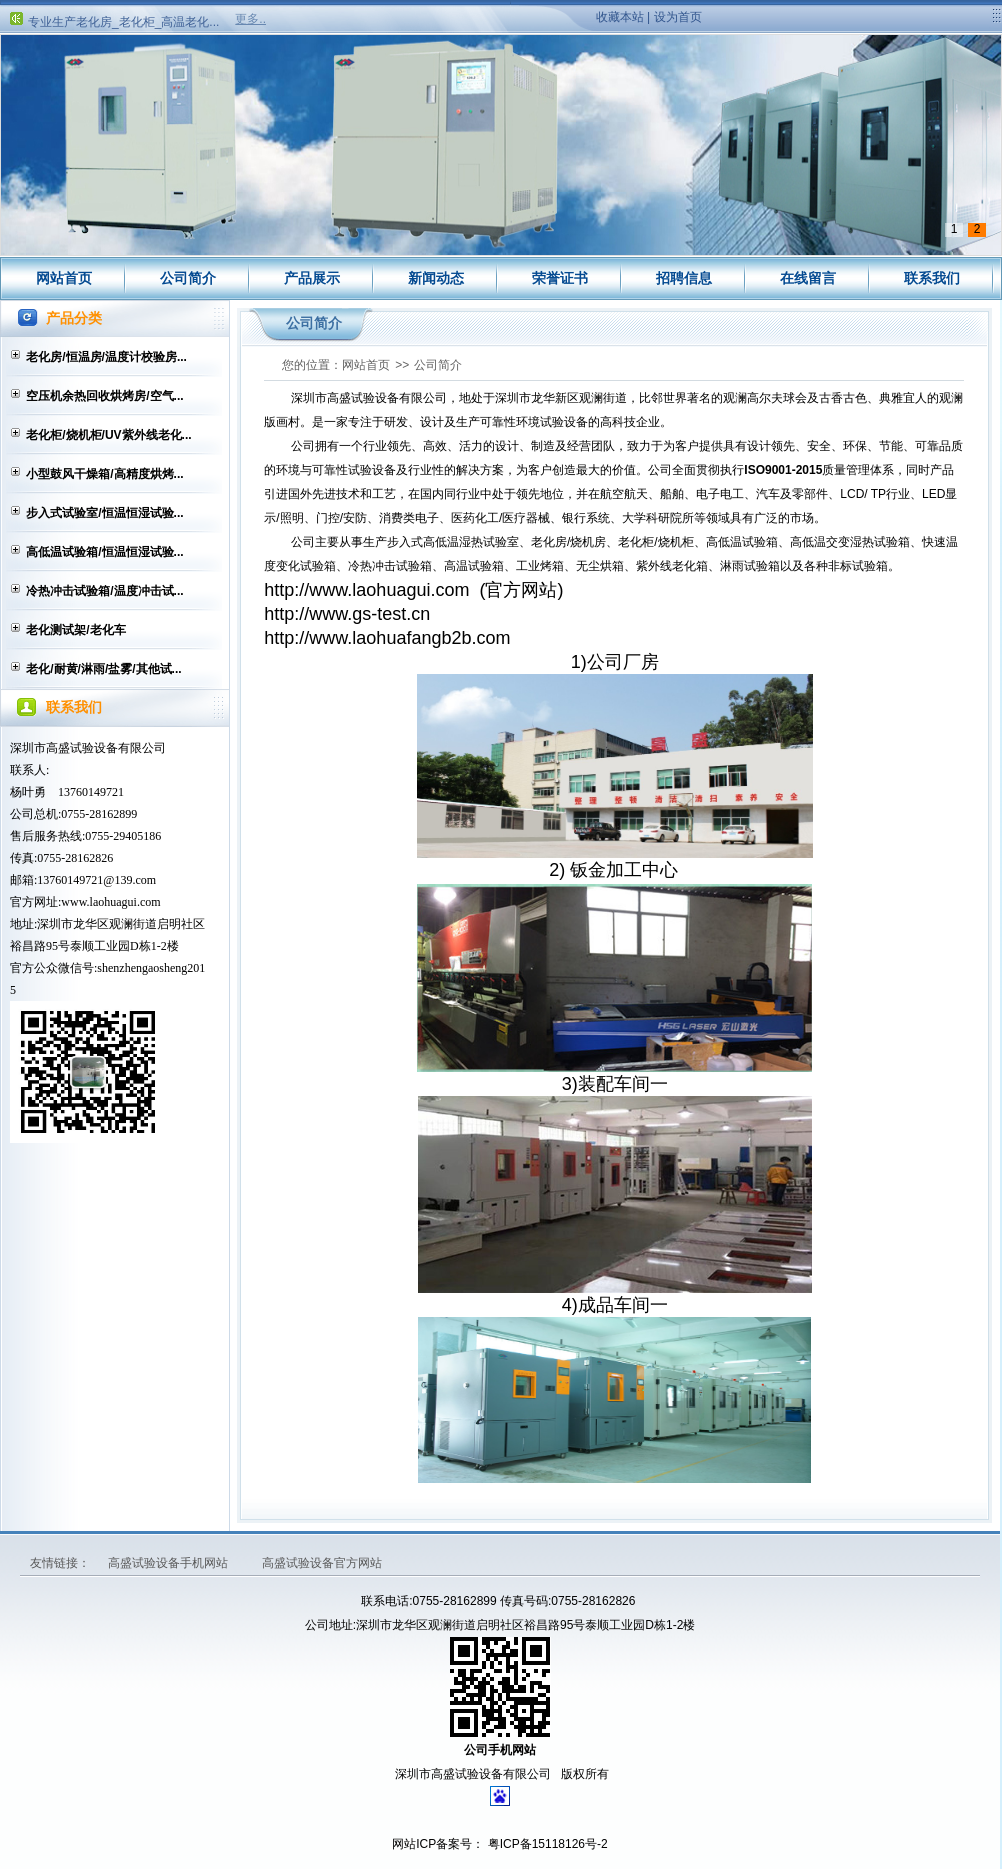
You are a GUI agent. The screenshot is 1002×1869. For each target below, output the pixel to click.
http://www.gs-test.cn (347, 614)
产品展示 (312, 278)
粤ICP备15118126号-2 (545, 1844)
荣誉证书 (560, 278)
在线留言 (808, 278)
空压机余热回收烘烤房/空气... (104, 396)
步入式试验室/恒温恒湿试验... (104, 513)
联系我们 (932, 278)
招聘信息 (684, 278)
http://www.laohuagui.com (366, 590)
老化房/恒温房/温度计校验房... (106, 357)
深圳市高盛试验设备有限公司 (88, 748)
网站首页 (64, 278)
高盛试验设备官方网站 (322, 1563)
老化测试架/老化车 (75, 630)
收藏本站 (620, 17)
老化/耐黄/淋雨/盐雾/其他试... (103, 669)
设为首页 (678, 17)
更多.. (250, 19)
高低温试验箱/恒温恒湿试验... (104, 552)
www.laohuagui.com (110, 902)
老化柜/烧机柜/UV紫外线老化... (108, 435)
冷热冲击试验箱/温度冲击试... (104, 591)
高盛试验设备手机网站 (169, 1563)
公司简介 (188, 278)
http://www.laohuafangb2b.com (387, 638)
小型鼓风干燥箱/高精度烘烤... (104, 474)
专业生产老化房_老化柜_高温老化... (123, 25)
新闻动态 (436, 278)
